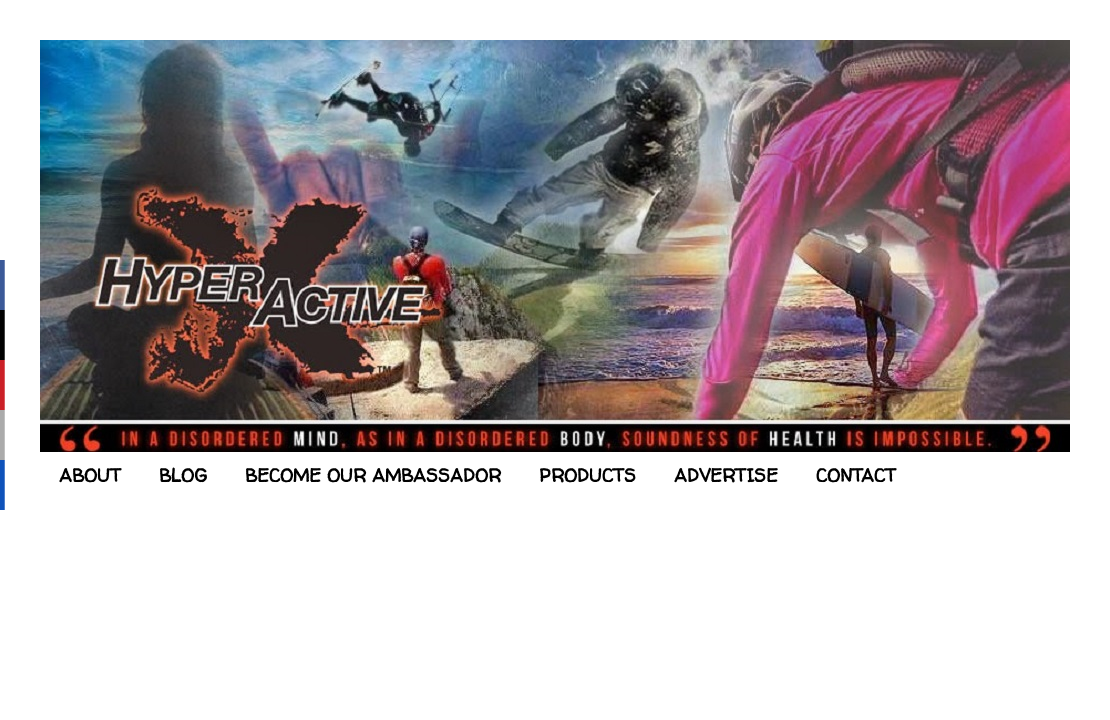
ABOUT (90, 475)
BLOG (183, 475)
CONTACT (856, 475)
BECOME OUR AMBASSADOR (373, 475)
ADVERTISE (726, 475)
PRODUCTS (587, 475)
